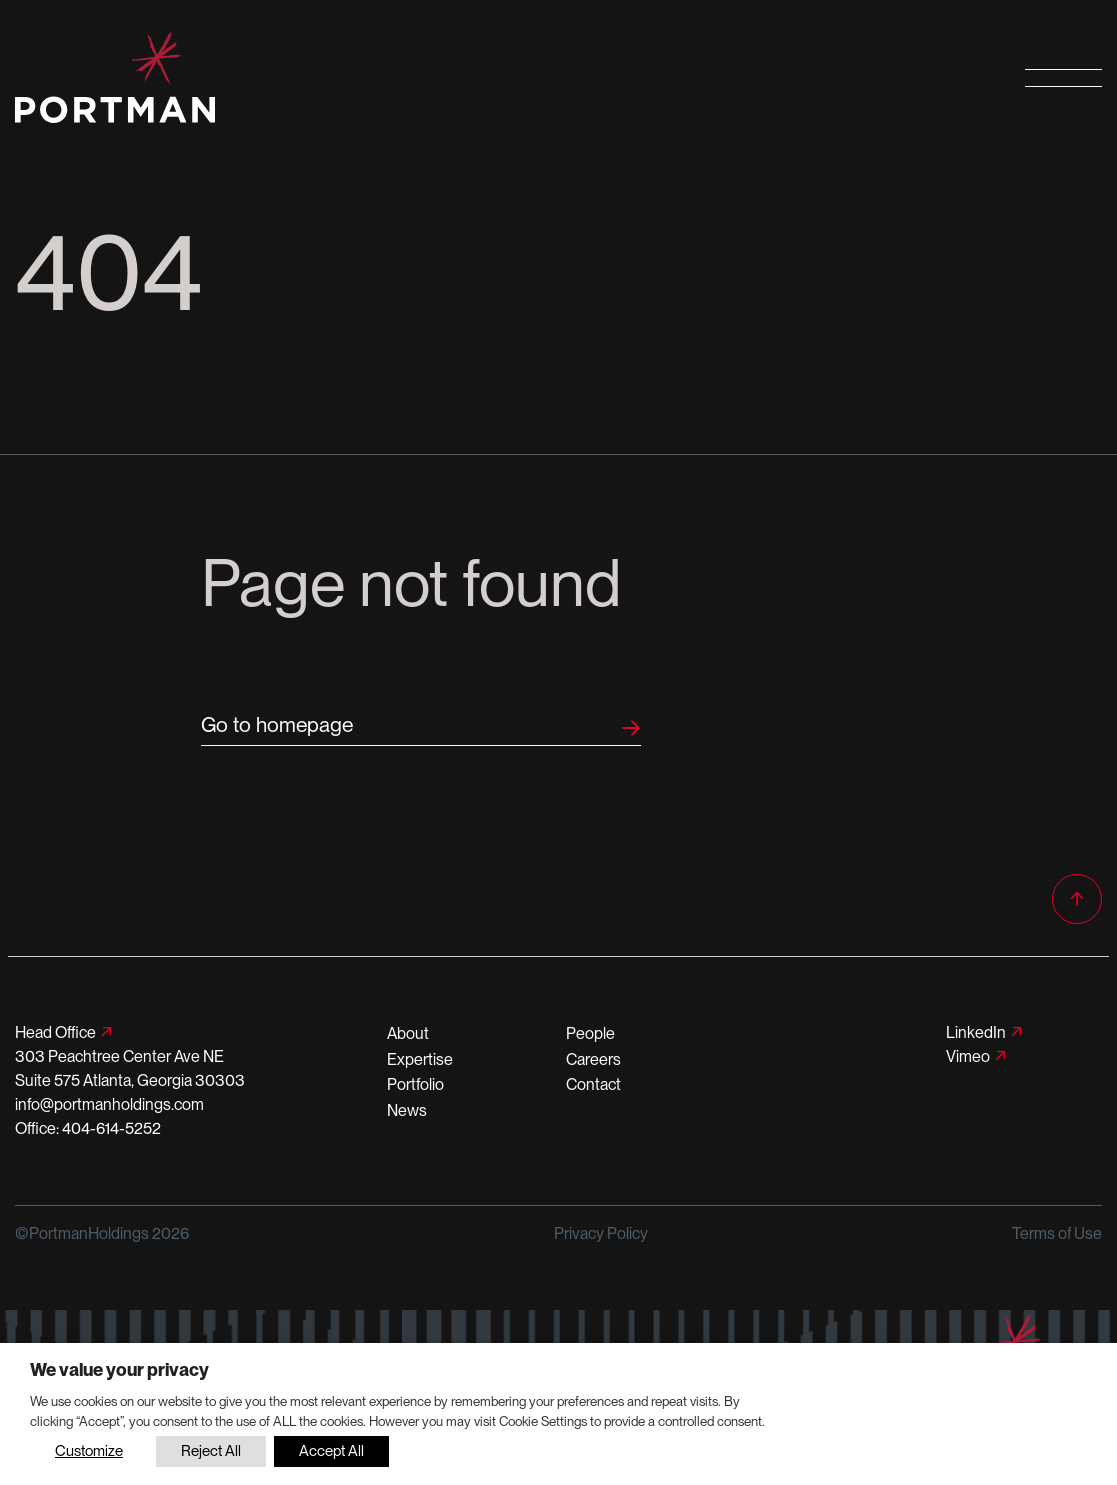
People (590, 1033)
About (408, 1033)
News (407, 1110)
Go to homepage (277, 724)
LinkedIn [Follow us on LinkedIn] (976, 1032)
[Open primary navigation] (1063, 77)
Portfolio (415, 1084)
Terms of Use (1057, 1233)
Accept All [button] (331, 1451)
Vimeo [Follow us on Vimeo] (968, 1056)
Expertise (420, 1059)
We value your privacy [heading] (119, 1369)
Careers (593, 1059)
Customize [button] (89, 1451)
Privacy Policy (601, 1233)
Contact (593, 1084)
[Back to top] (1077, 899)
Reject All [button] (211, 1451)
